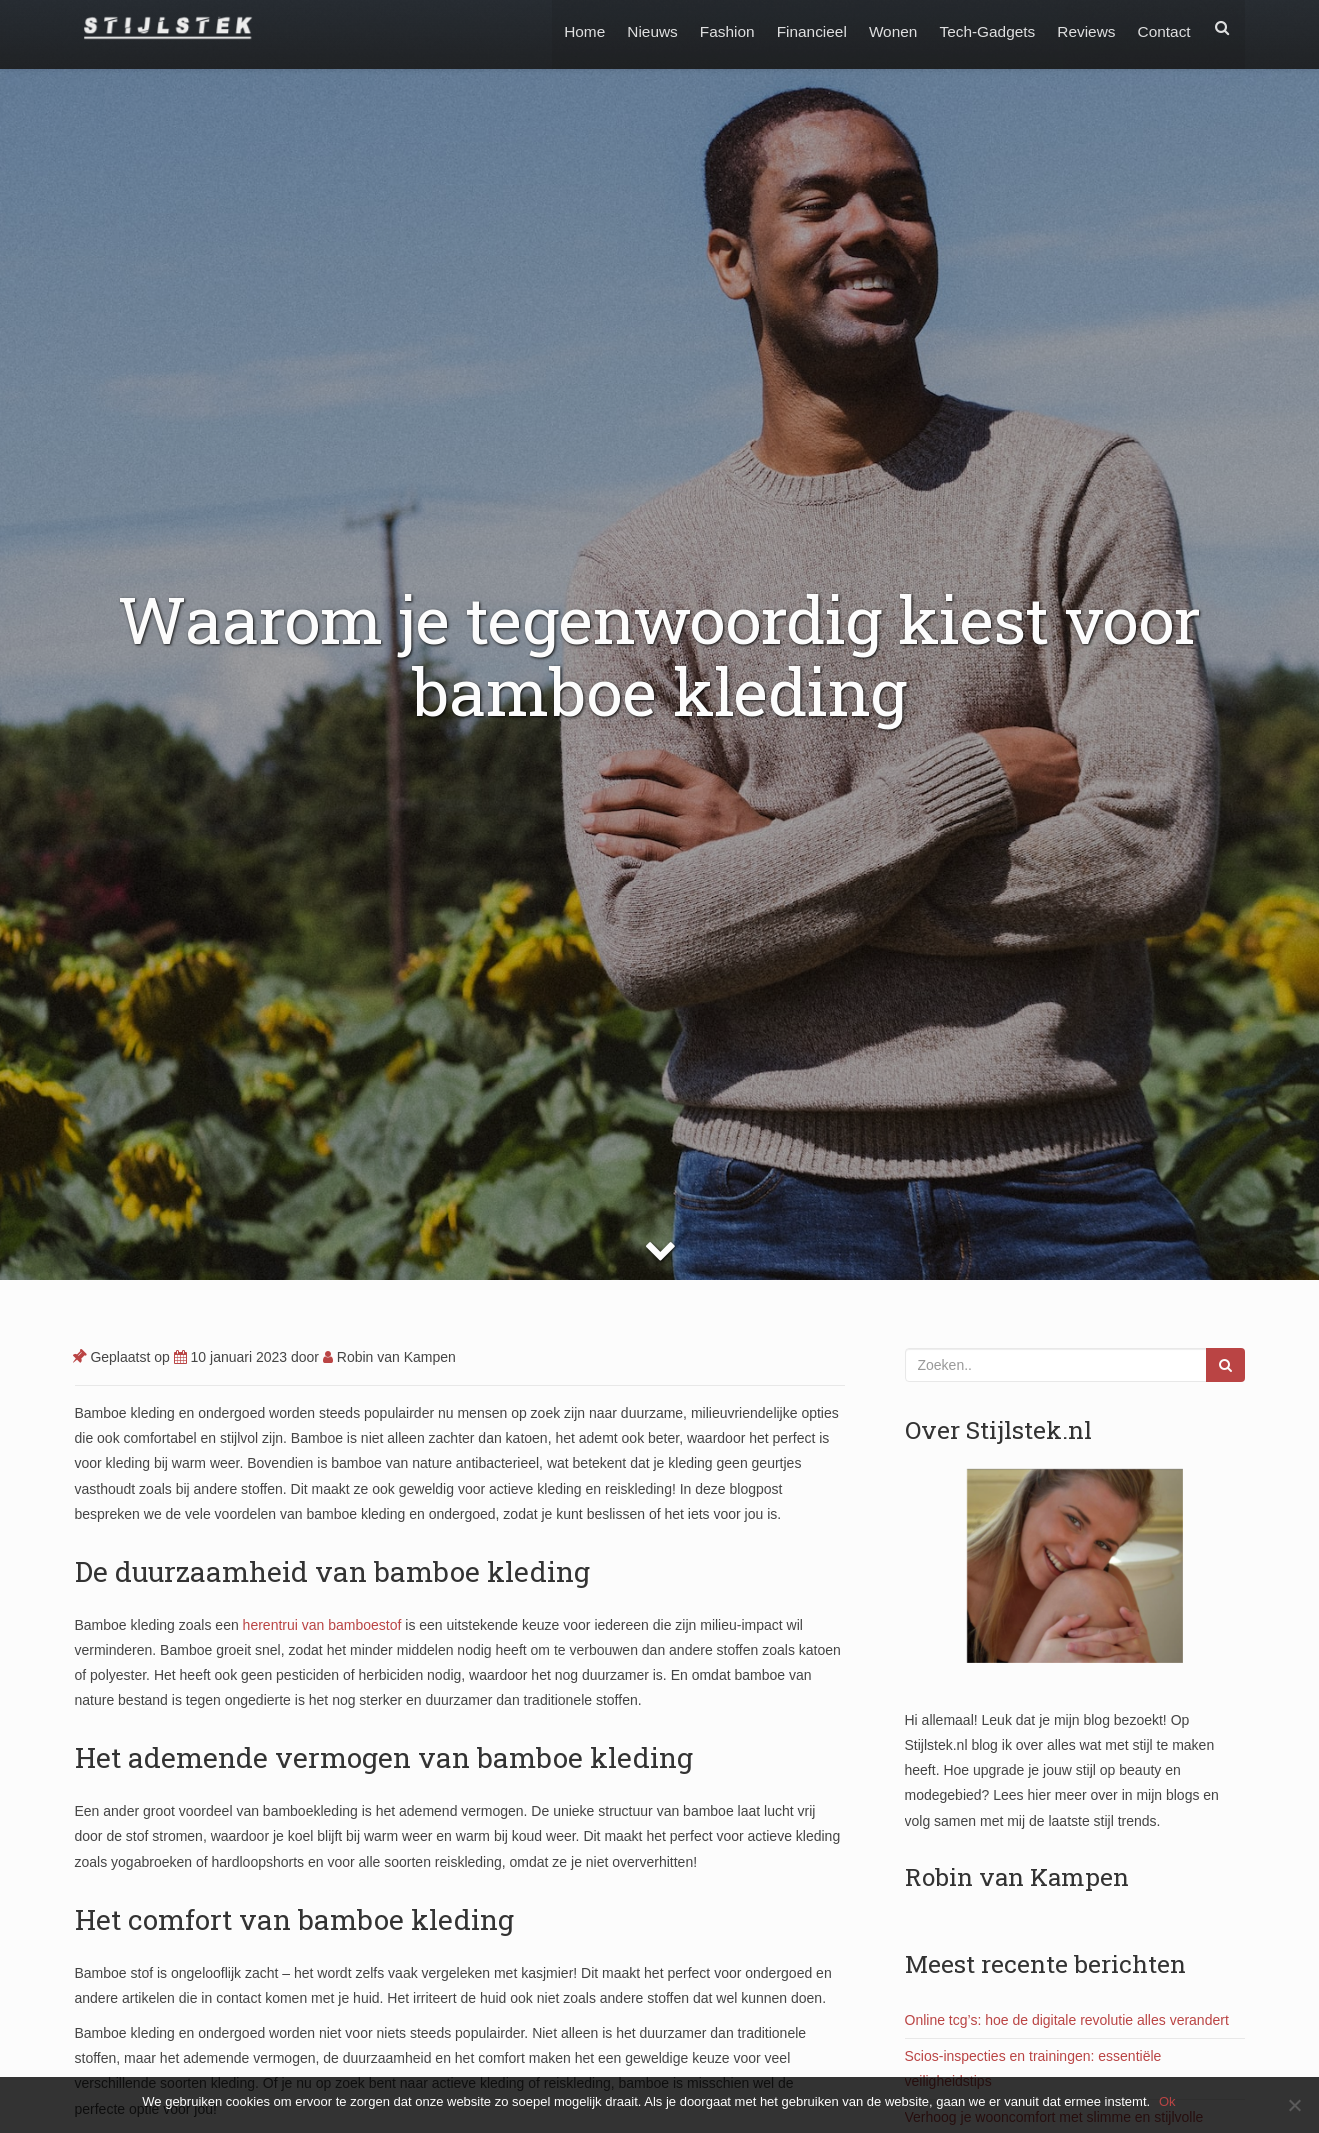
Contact (1162, 27)
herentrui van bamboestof (322, 1625)
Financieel (802, 27)
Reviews (1083, 27)
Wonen (885, 27)
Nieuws (638, 27)
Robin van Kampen (389, 1357)
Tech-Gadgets (982, 27)
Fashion (715, 27)
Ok (1168, 2101)
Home (568, 27)
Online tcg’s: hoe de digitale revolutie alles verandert (1067, 2020)
